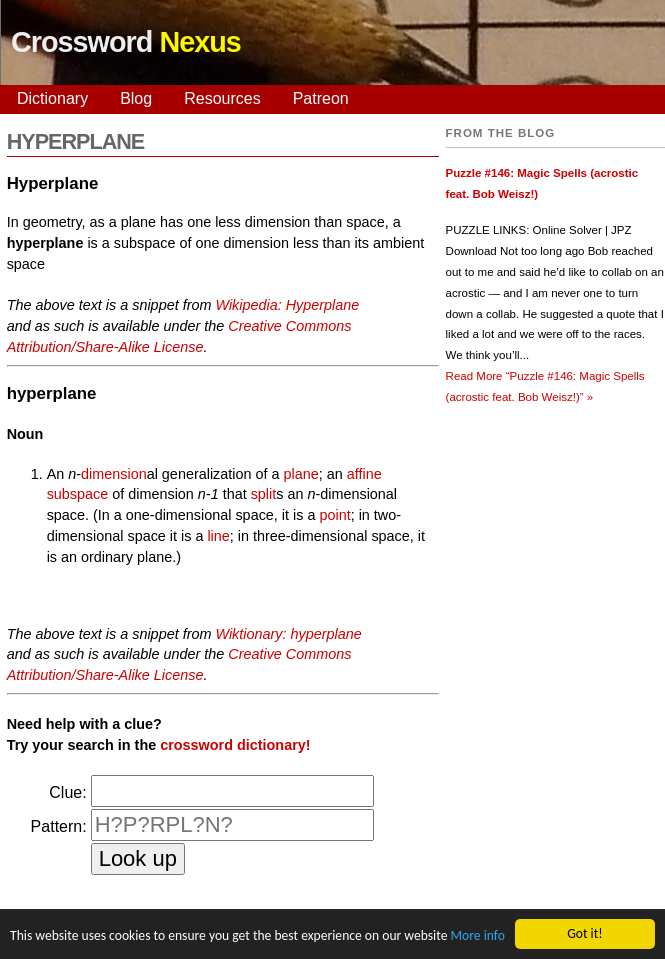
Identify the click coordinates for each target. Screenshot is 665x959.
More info (477, 936)
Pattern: (59, 826)
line (218, 536)
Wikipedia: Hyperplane (287, 305)
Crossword (126, 42)
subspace (78, 494)
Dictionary (52, 98)
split (264, 494)
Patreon (321, 98)
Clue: (67, 792)
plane (300, 474)
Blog (136, 98)
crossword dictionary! (235, 745)
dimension (114, 474)
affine (364, 474)
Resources (222, 98)
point (334, 515)
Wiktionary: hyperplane (288, 634)
